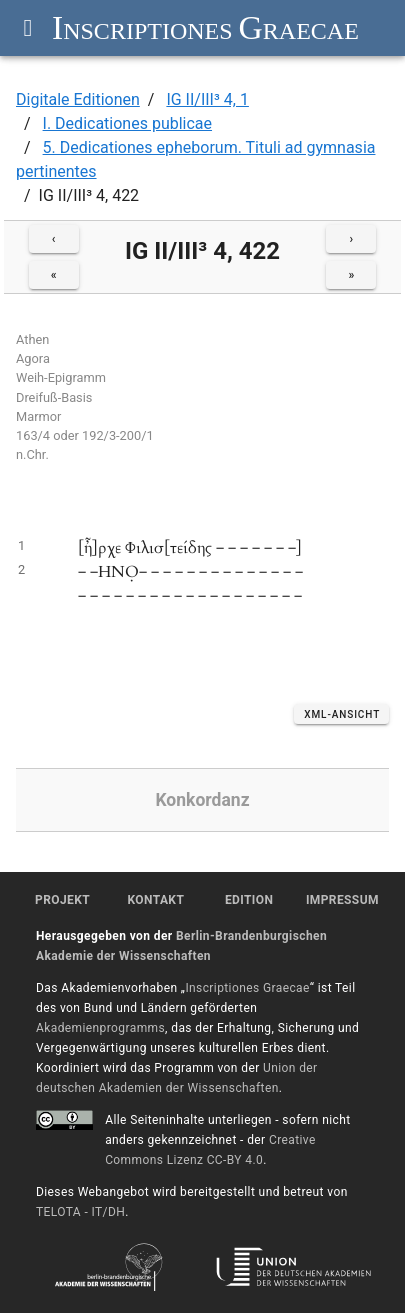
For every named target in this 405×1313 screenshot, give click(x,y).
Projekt (62, 900)
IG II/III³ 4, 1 (207, 99)
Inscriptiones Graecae (247, 988)
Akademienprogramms (100, 1028)
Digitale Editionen (78, 99)
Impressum (342, 900)
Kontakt (155, 900)
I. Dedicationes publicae (127, 123)
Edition (249, 900)
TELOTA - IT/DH (80, 1212)
